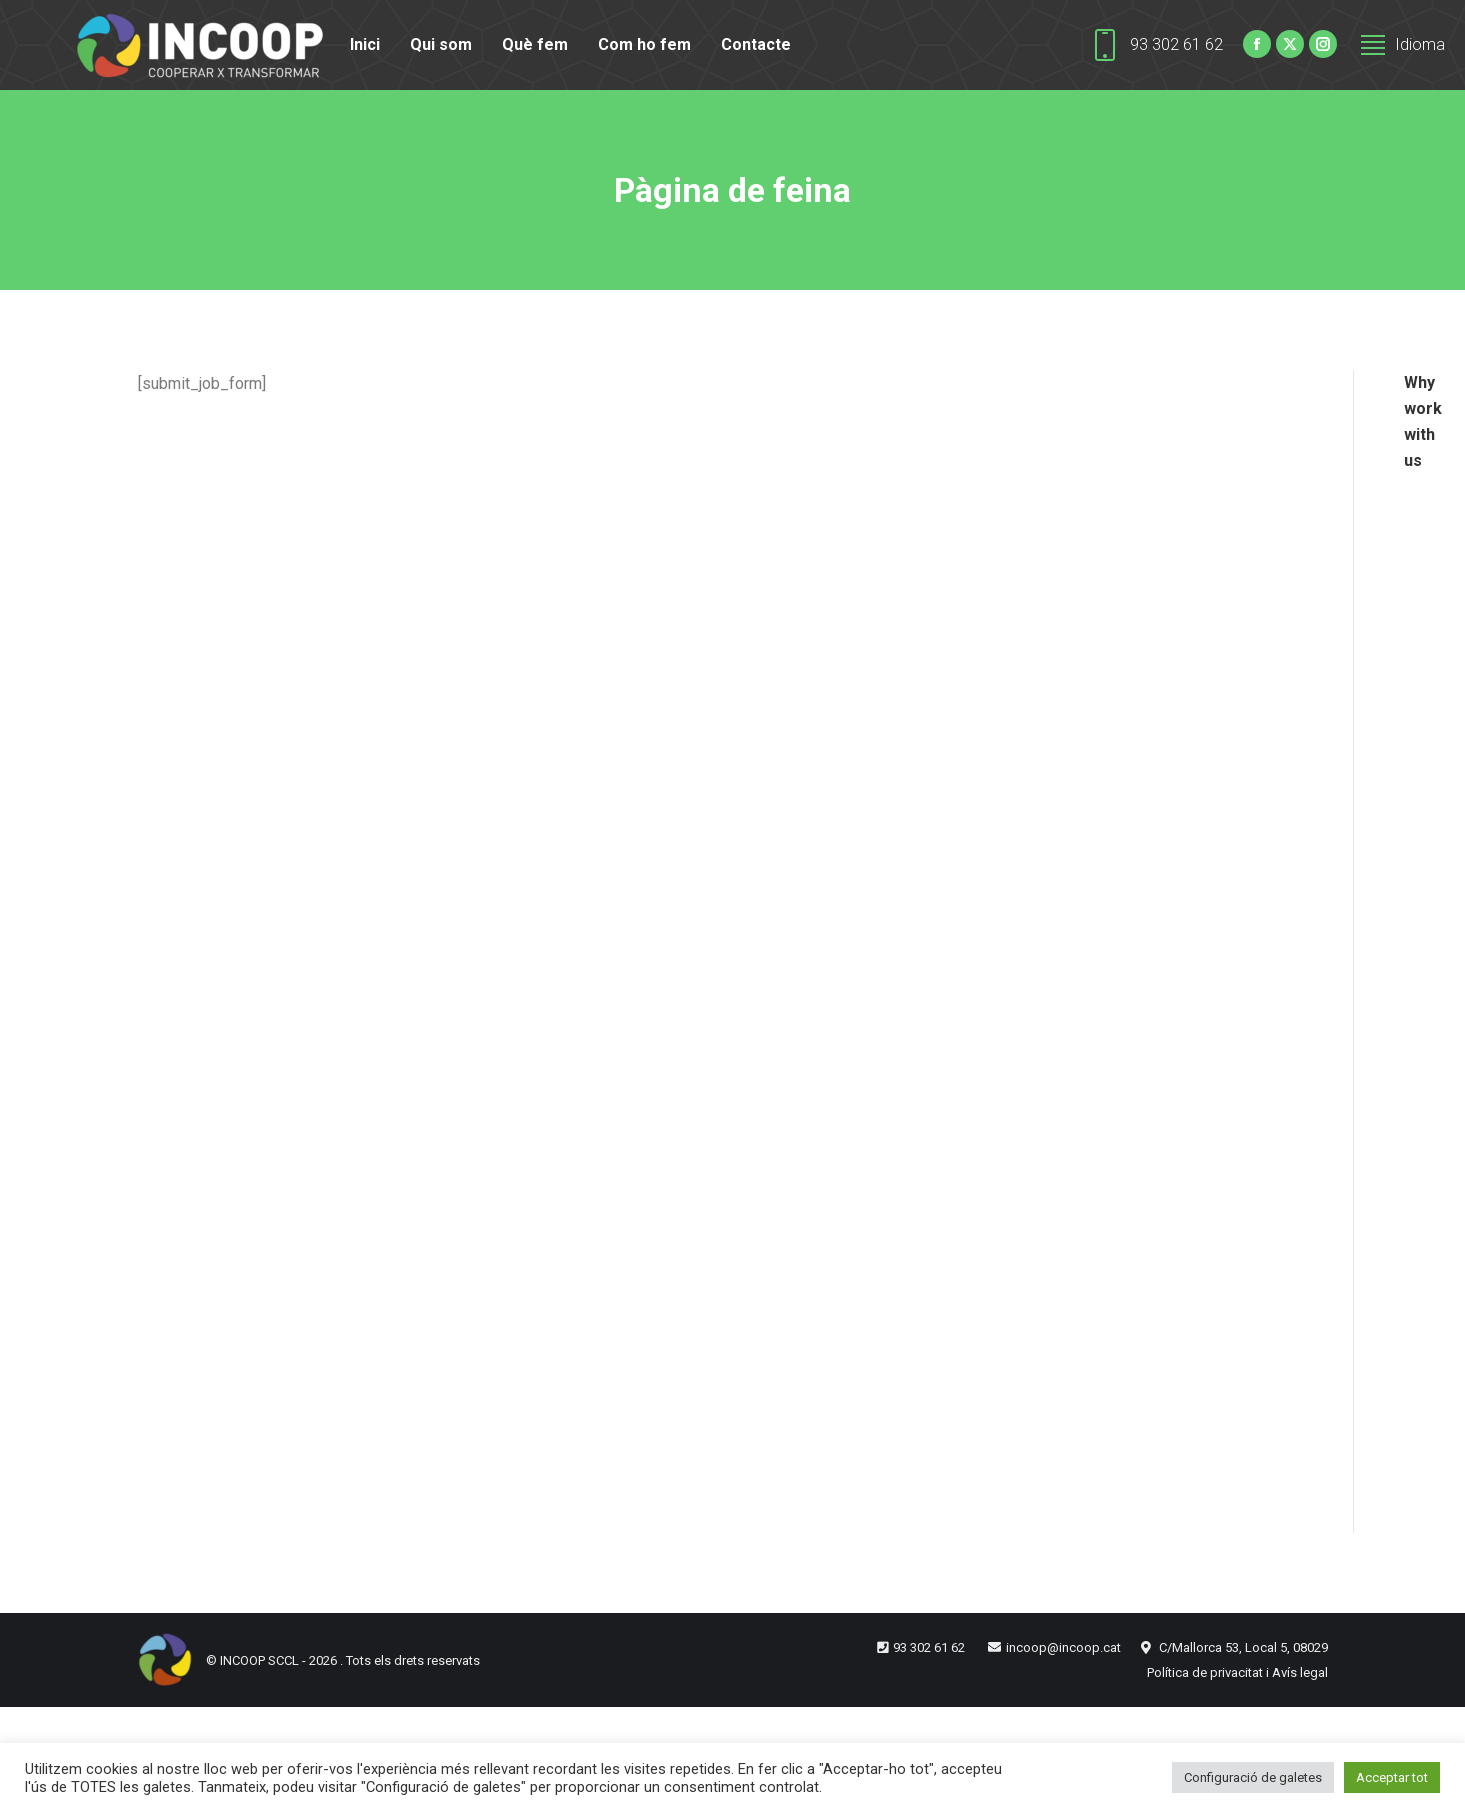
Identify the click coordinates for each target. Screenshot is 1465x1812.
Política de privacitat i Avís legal (1237, 1672)
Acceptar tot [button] (1392, 1777)
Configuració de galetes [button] (1253, 1777)
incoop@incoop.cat (1063, 1647)
